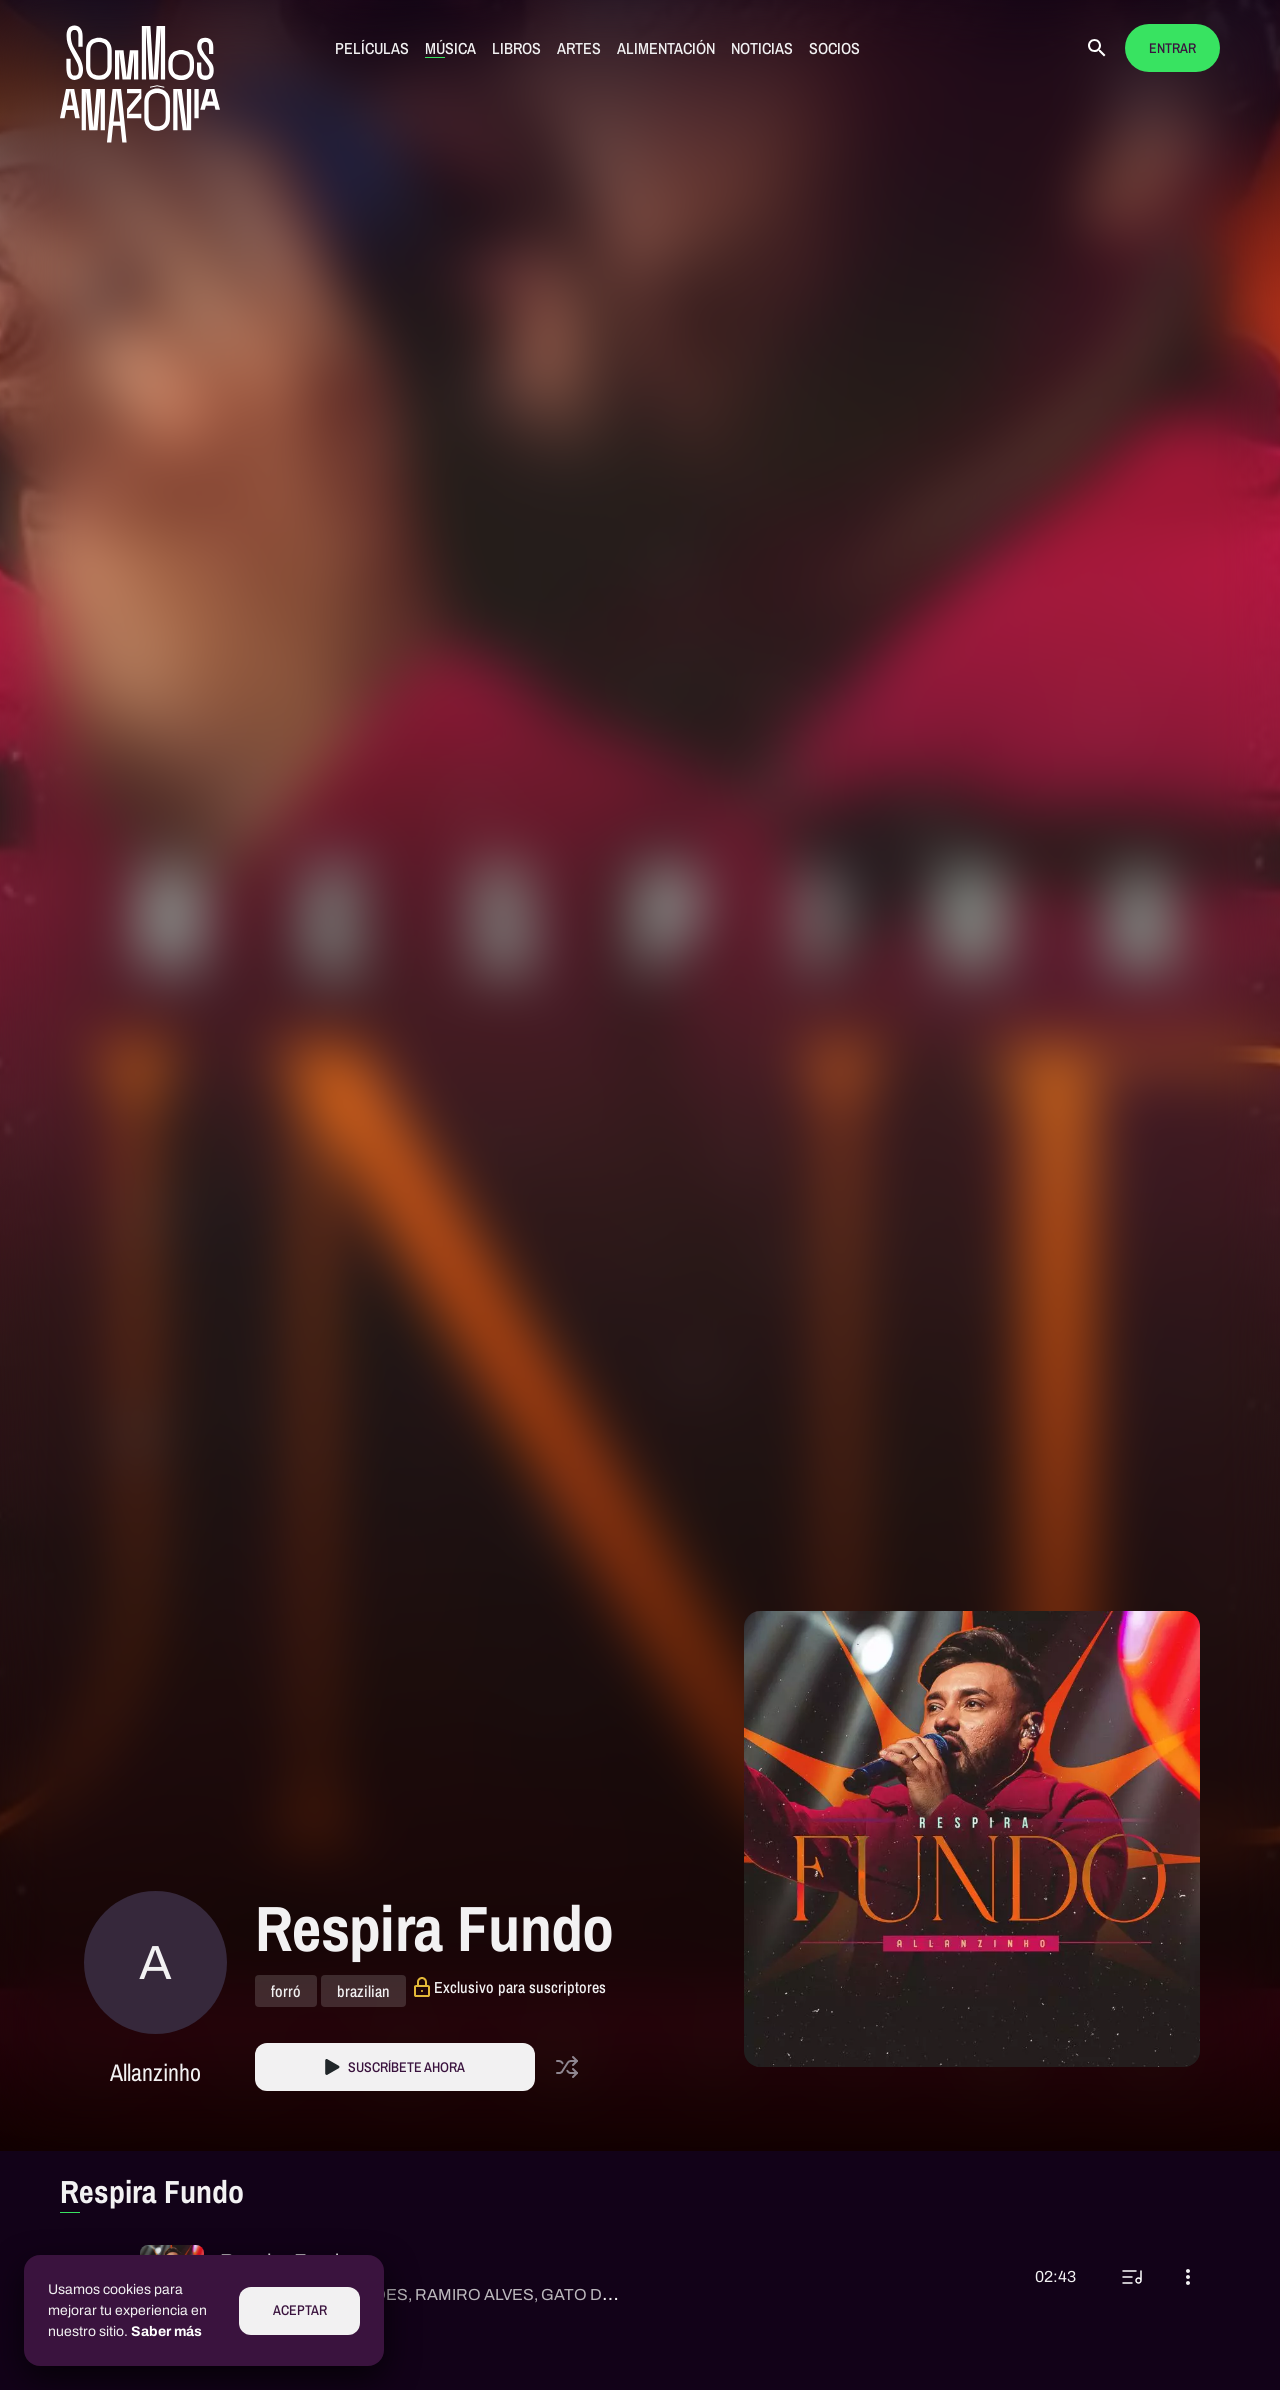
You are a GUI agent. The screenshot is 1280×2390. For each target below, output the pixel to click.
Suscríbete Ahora (406, 2067)
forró (286, 1991)
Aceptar (300, 2310)
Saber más (166, 2331)
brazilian (363, 1991)
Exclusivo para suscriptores (520, 1987)
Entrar (1172, 48)
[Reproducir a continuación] (1132, 2277)
